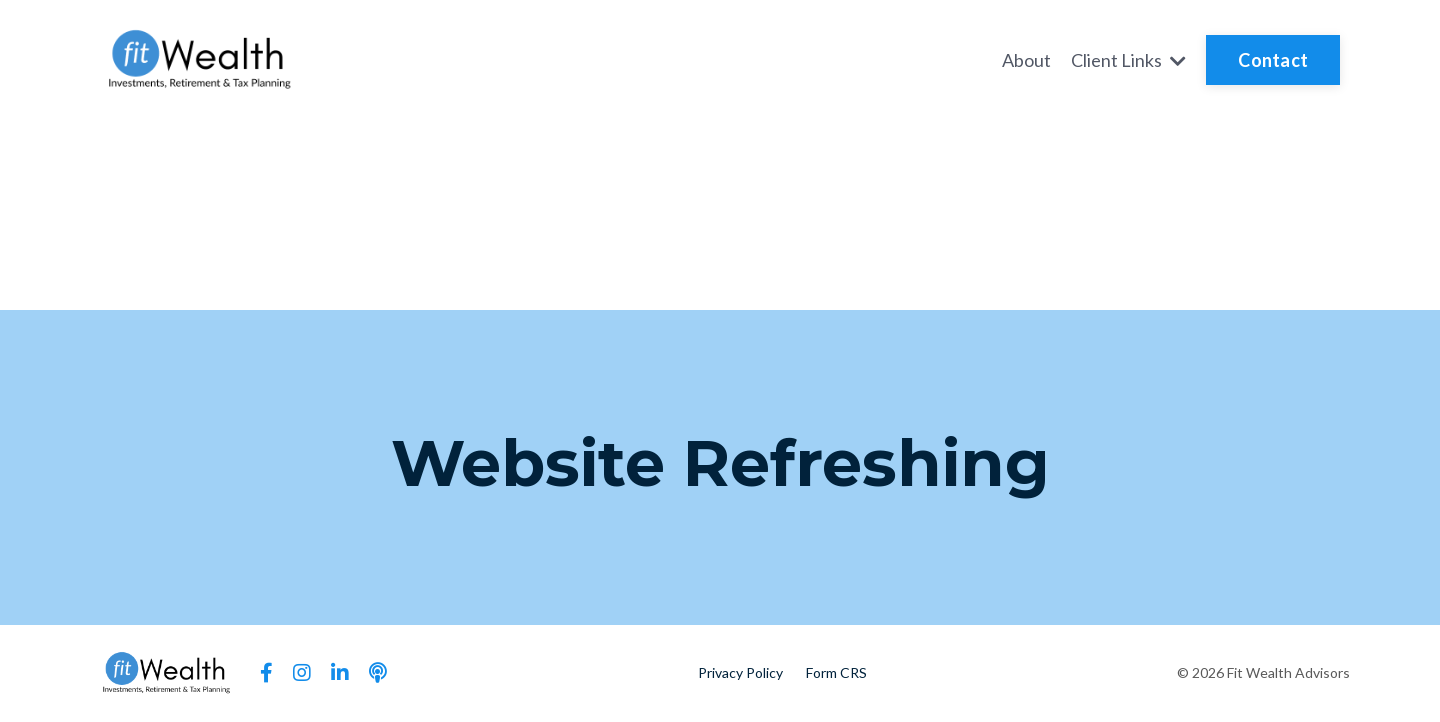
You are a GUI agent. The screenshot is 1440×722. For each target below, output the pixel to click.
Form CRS (836, 672)
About (1026, 60)
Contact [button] (1273, 60)
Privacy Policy (740, 672)
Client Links (1128, 60)
